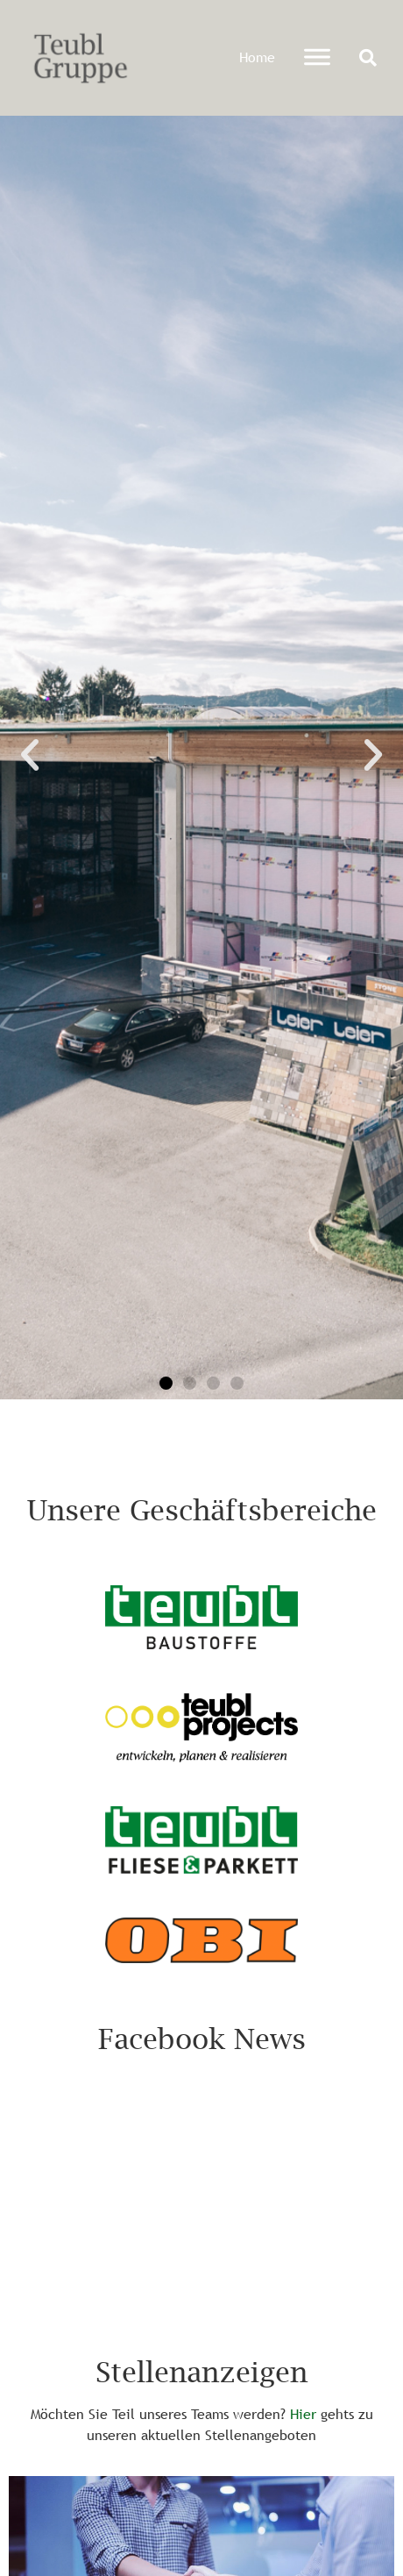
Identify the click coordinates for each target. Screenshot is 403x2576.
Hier (303, 2413)
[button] (367, 57)
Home (257, 57)
